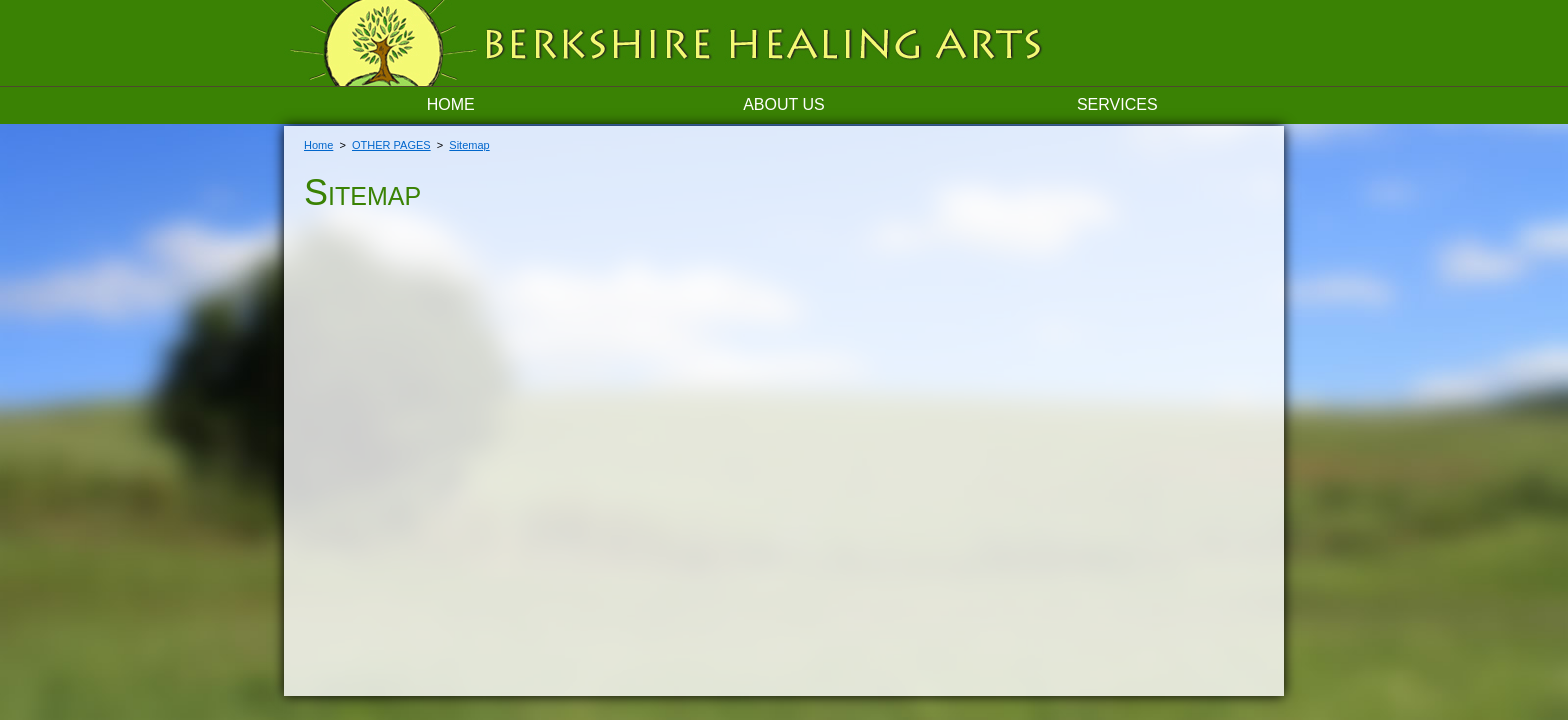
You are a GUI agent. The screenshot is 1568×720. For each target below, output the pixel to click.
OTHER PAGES (391, 145)
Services (1117, 104)
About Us (784, 104)
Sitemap (469, 145)
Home (451, 104)
